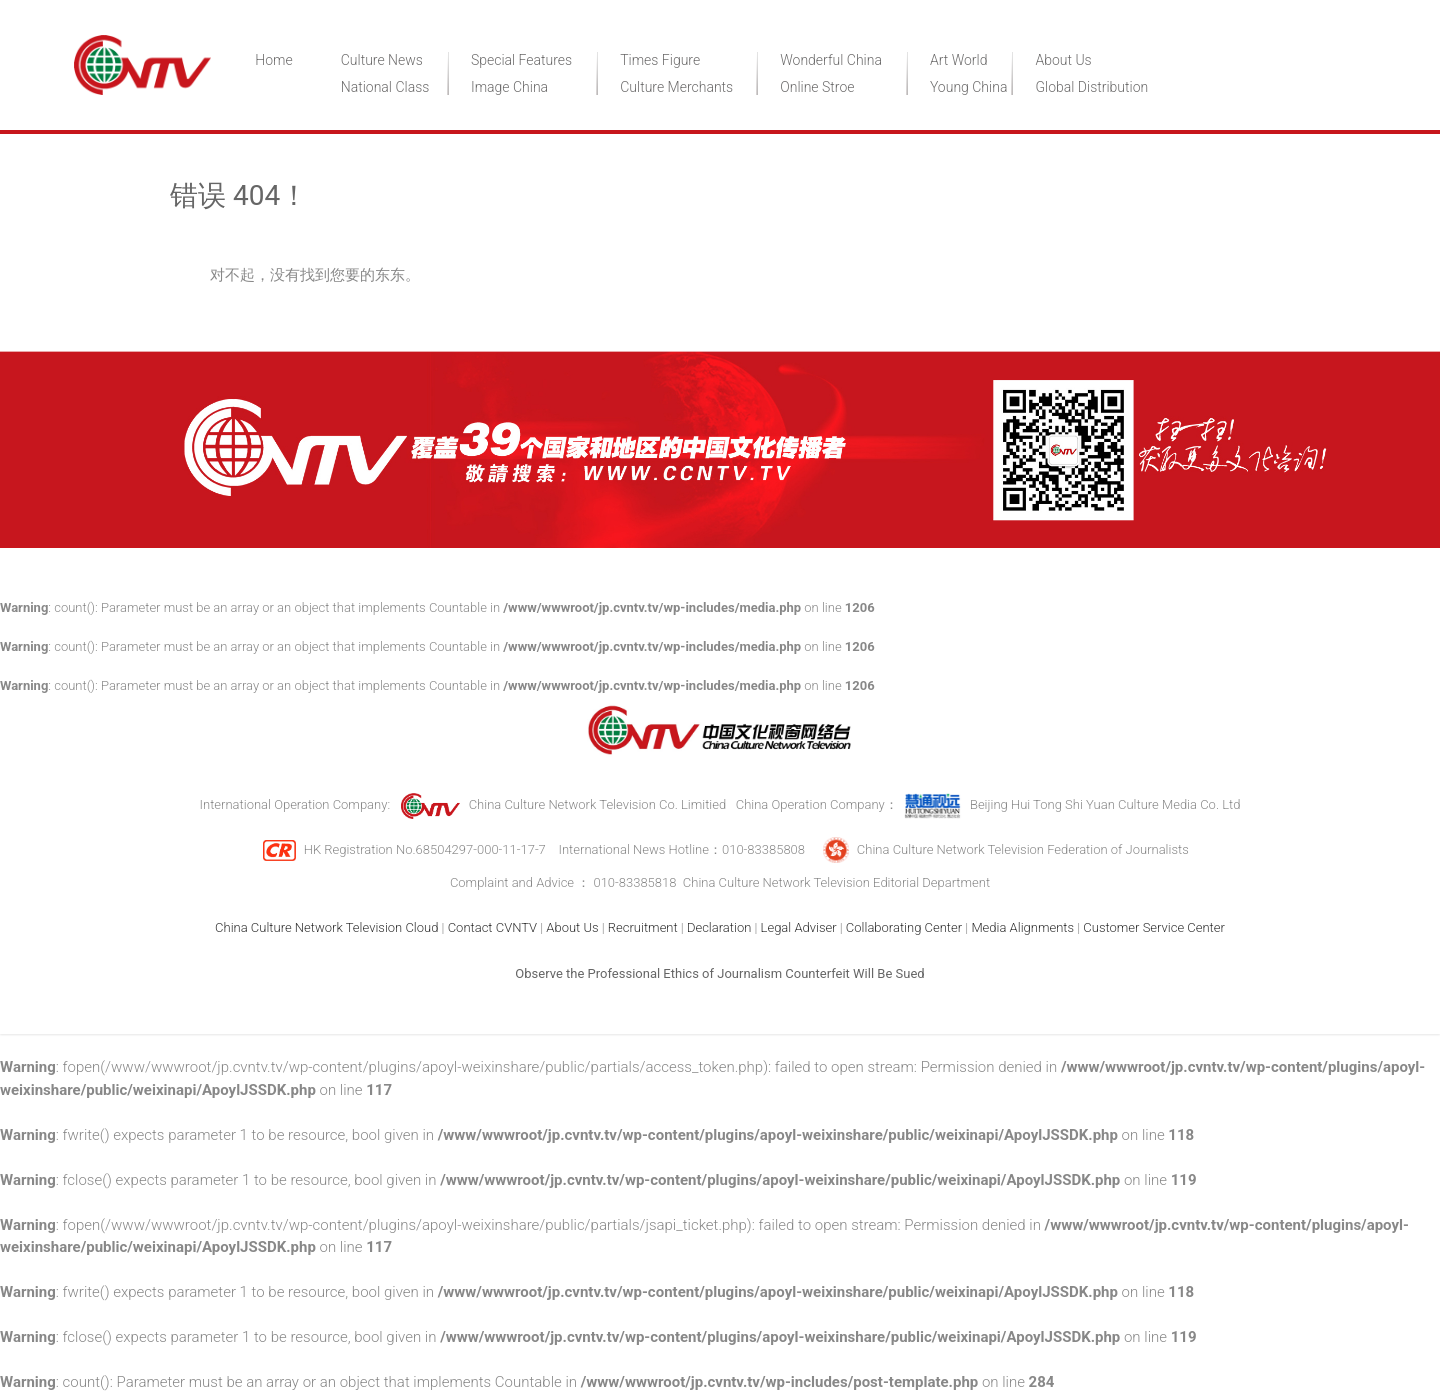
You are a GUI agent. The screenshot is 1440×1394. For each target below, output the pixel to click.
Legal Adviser (799, 927)
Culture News (382, 60)
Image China (509, 87)
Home (273, 60)
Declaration (719, 927)
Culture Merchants (676, 87)
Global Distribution (1091, 87)
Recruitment (643, 927)
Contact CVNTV (492, 927)
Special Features (521, 60)
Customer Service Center (1154, 927)
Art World (959, 60)
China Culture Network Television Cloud (326, 927)
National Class (385, 87)
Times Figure (660, 60)
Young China (968, 87)
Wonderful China (831, 60)
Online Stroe (817, 87)
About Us (1063, 60)
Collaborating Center (904, 927)
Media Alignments (1022, 927)
